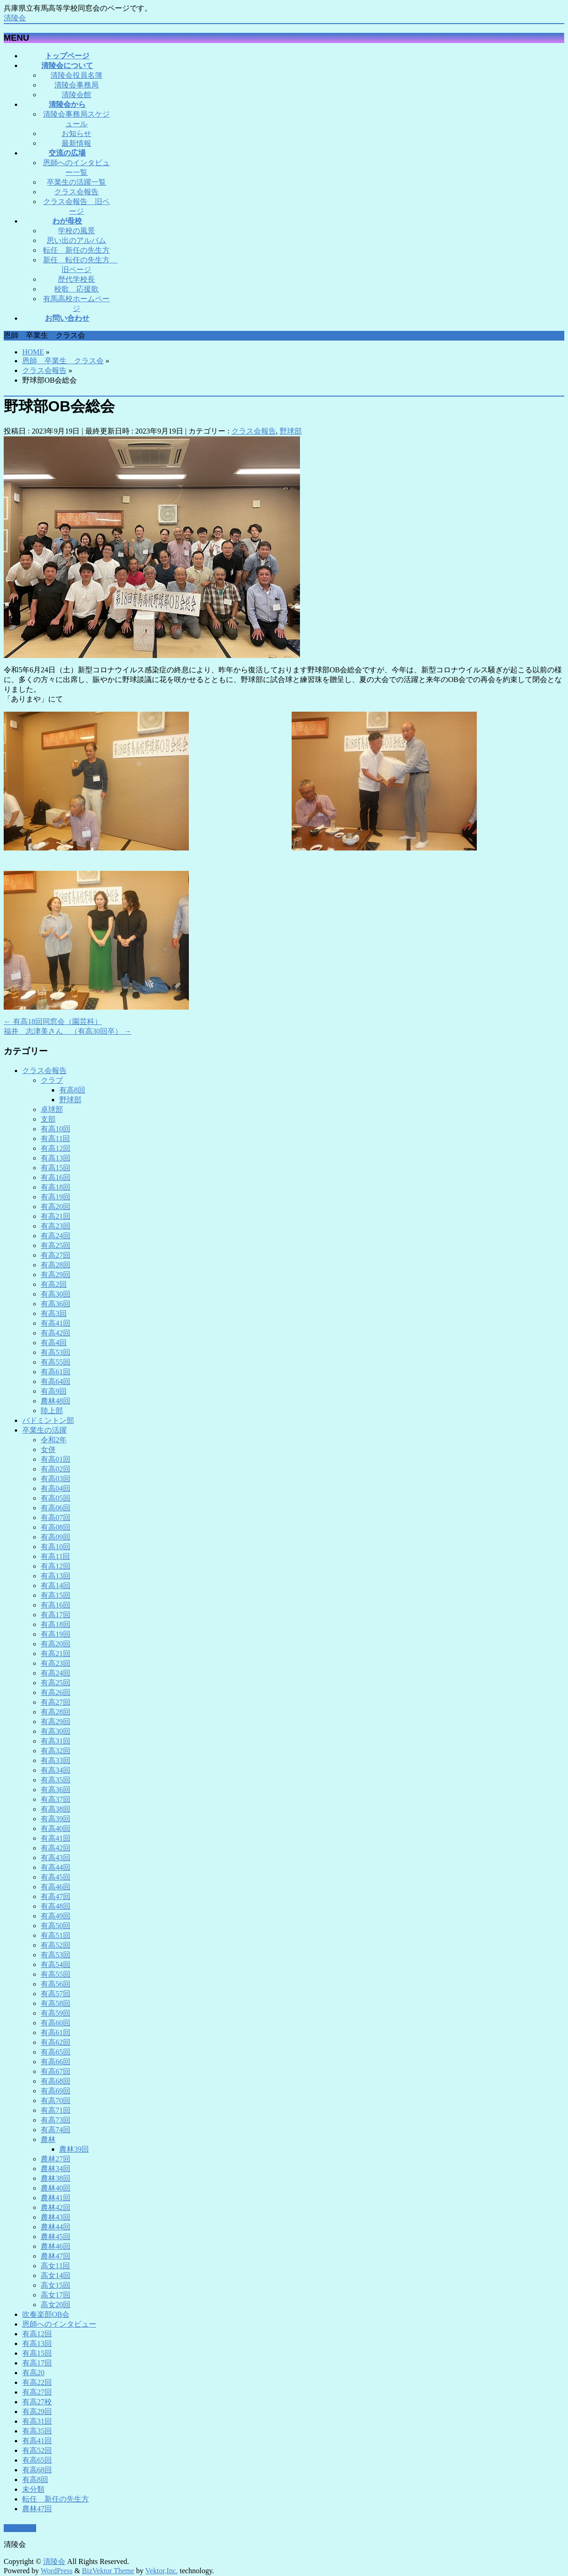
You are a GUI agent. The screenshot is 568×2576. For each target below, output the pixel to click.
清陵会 (15, 18)
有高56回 (55, 1984)
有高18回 (55, 1187)
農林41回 (55, 2198)
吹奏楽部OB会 (45, 2314)
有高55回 (55, 1362)
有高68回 (55, 2081)
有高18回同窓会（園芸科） (53, 1021)
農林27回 (55, 2159)
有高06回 (55, 1508)
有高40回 (55, 1828)
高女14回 (55, 2275)
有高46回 (55, 1887)
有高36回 (55, 1304)
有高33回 (55, 1760)
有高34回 (55, 1770)
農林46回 (55, 2246)
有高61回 (55, 1372)
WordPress (57, 2571)
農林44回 (55, 2227)
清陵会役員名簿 (76, 75)
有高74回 (55, 2130)
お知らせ (76, 133)
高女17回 (55, 2295)
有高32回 (55, 1751)
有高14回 (55, 1585)
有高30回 (55, 1294)
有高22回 (37, 2382)
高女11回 (55, 2266)
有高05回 (55, 1498)
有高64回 (55, 1381)
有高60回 (55, 2023)
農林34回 (55, 2169)
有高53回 (55, 1352)
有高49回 (55, 1916)
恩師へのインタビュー (59, 2324)
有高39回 (55, 1819)
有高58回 (55, 2003)
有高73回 (55, 2120)
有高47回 (55, 1896)
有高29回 (55, 1275)
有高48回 (55, 1906)
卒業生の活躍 (44, 1430)
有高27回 (55, 1255)
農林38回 (55, 2178)
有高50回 (55, 1926)
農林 (48, 2139)
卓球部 (52, 1109)
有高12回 (55, 1148)
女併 (48, 1449)
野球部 (291, 431)
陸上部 (52, 1411)
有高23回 (55, 1226)
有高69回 (55, 2091)
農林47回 (55, 2256)
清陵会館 (76, 95)
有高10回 (55, 1129)
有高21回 (55, 1216)
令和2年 (54, 1440)
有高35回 (55, 1780)
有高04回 (55, 1488)
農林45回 (55, 2237)
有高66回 (55, 2062)
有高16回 (55, 1177)
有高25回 (55, 1245)
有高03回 (55, 1479)
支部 (48, 1119)
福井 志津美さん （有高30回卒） (67, 1031)
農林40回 (55, 2188)
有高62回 (55, 2042)
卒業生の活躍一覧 (76, 182)
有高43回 (55, 1858)
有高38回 (55, 1809)
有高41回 (55, 1323)
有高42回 (55, 1333)
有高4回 (54, 1343)
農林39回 (74, 2149)
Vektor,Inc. (161, 2571)
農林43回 (55, 2217)
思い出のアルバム (76, 240)
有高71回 (55, 2110)
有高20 (33, 2373)
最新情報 (76, 143)
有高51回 (55, 1935)
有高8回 (72, 1090)
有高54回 (55, 1964)
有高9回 (54, 1391)
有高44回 (55, 1867)
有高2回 (54, 1284)
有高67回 (55, 2071)
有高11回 (55, 1138)
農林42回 (55, 2207)
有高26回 (55, 1692)
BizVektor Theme (108, 2571)
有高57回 (55, 1994)
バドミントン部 (48, 1420)
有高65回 (55, 2052)
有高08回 (55, 1527)
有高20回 (55, 1206)
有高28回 (55, 1265)
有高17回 (55, 1615)
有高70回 (55, 2100)
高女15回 (55, 2285)
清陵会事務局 (76, 85)
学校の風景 (76, 231)
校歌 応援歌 (76, 289)
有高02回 (55, 1469)
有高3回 (54, 1313)
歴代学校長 (76, 279)
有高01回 (55, 1459)
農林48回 (55, 1401)
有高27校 (37, 2402)
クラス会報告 (76, 192)
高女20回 (55, 2305)
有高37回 (55, 1799)
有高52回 (55, 1945)
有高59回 (55, 2013)
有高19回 (55, 1197)
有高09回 (55, 1537)
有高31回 (55, 1741)
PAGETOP (20, 2529)
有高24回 (55, 1236)
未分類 (33, 2489)
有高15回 (55, 1168)
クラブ (52, 1080)
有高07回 (55, 1517)
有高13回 (55, 1158)
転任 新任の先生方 (76, 250)
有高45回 (55, 1877)
